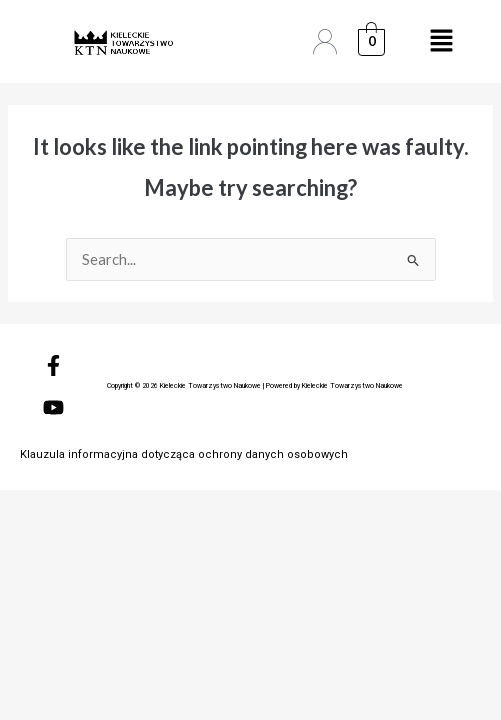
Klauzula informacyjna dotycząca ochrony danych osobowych (184, 454)
